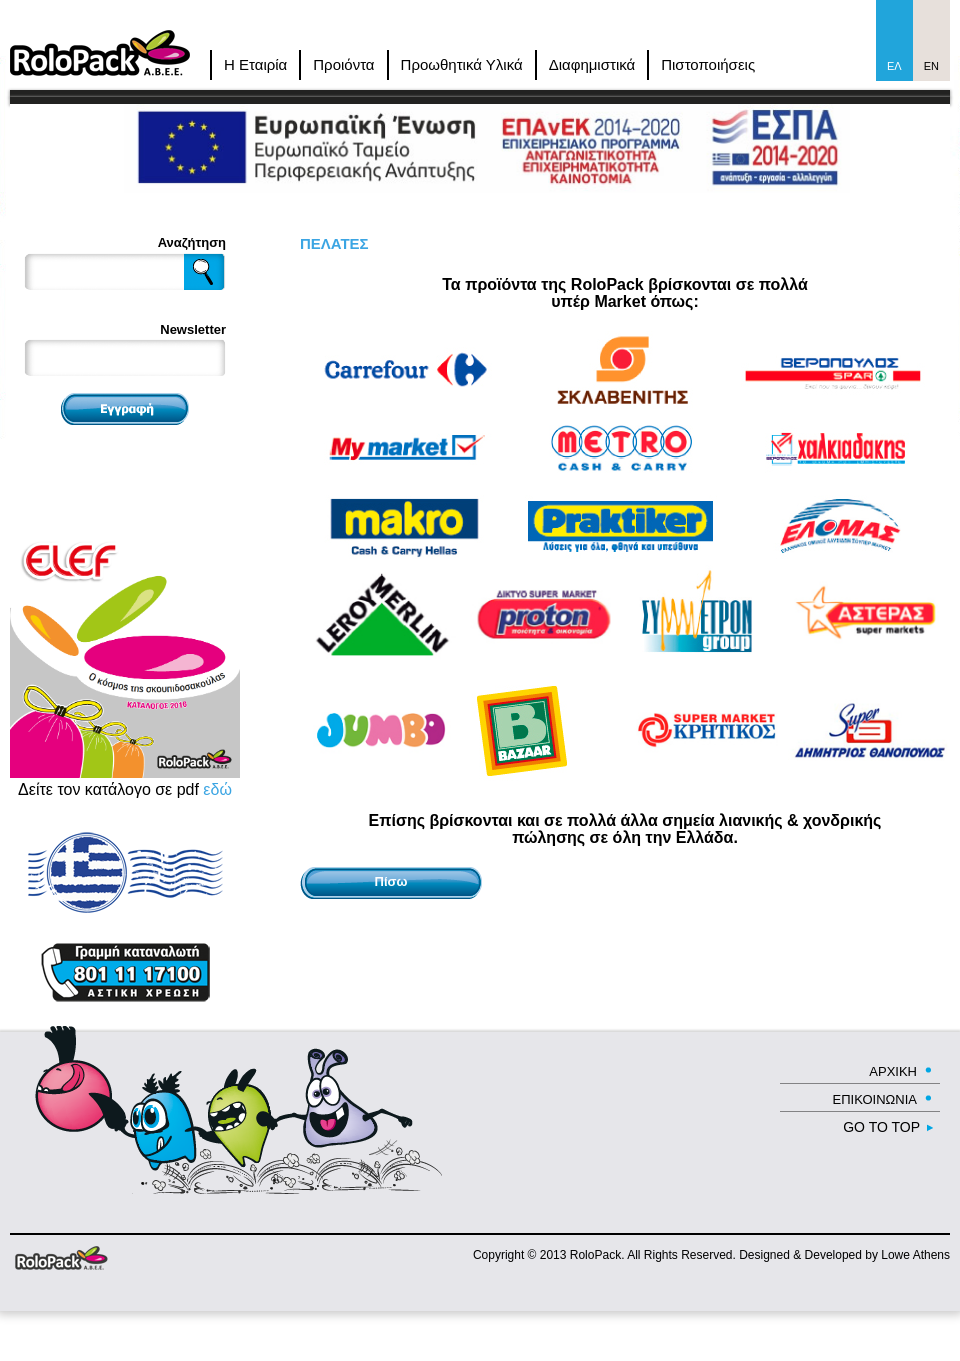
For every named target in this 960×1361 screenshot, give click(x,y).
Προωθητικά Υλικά (462, 64)
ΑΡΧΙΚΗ (893, 1071)
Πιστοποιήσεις (708, 64)
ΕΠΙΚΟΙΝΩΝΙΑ (875, 1099)
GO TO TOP (881, 1127)
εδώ (217, 789)
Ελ (894, 66)
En (931, 66)
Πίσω (391, 881)
